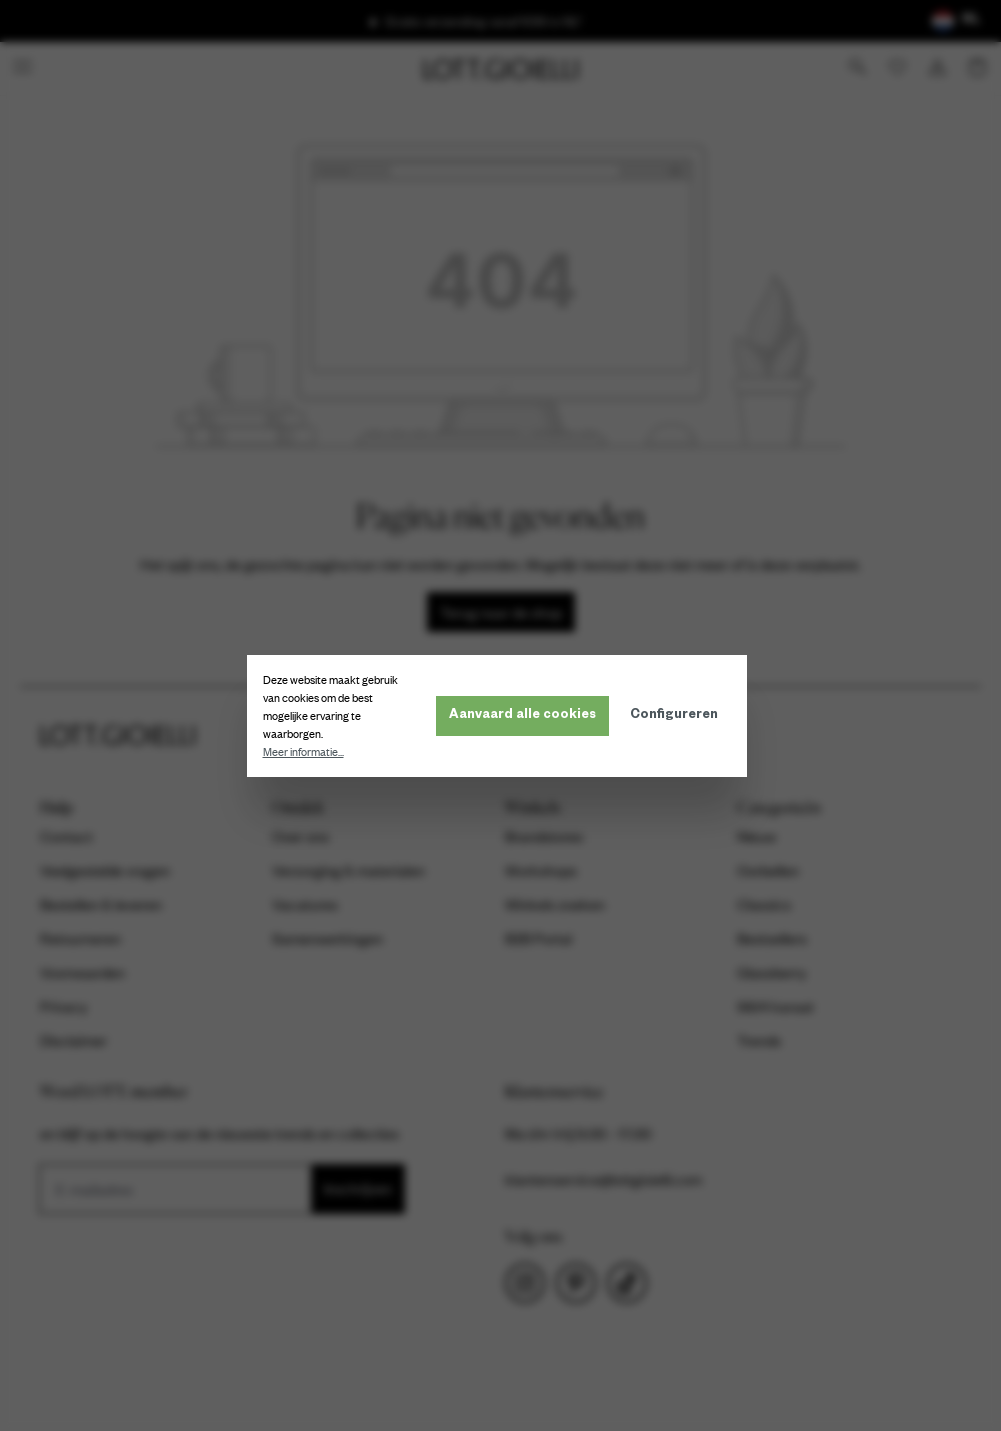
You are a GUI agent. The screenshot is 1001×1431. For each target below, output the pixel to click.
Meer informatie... (307, 752)
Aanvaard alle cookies (526, 716)
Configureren (678, 716)
